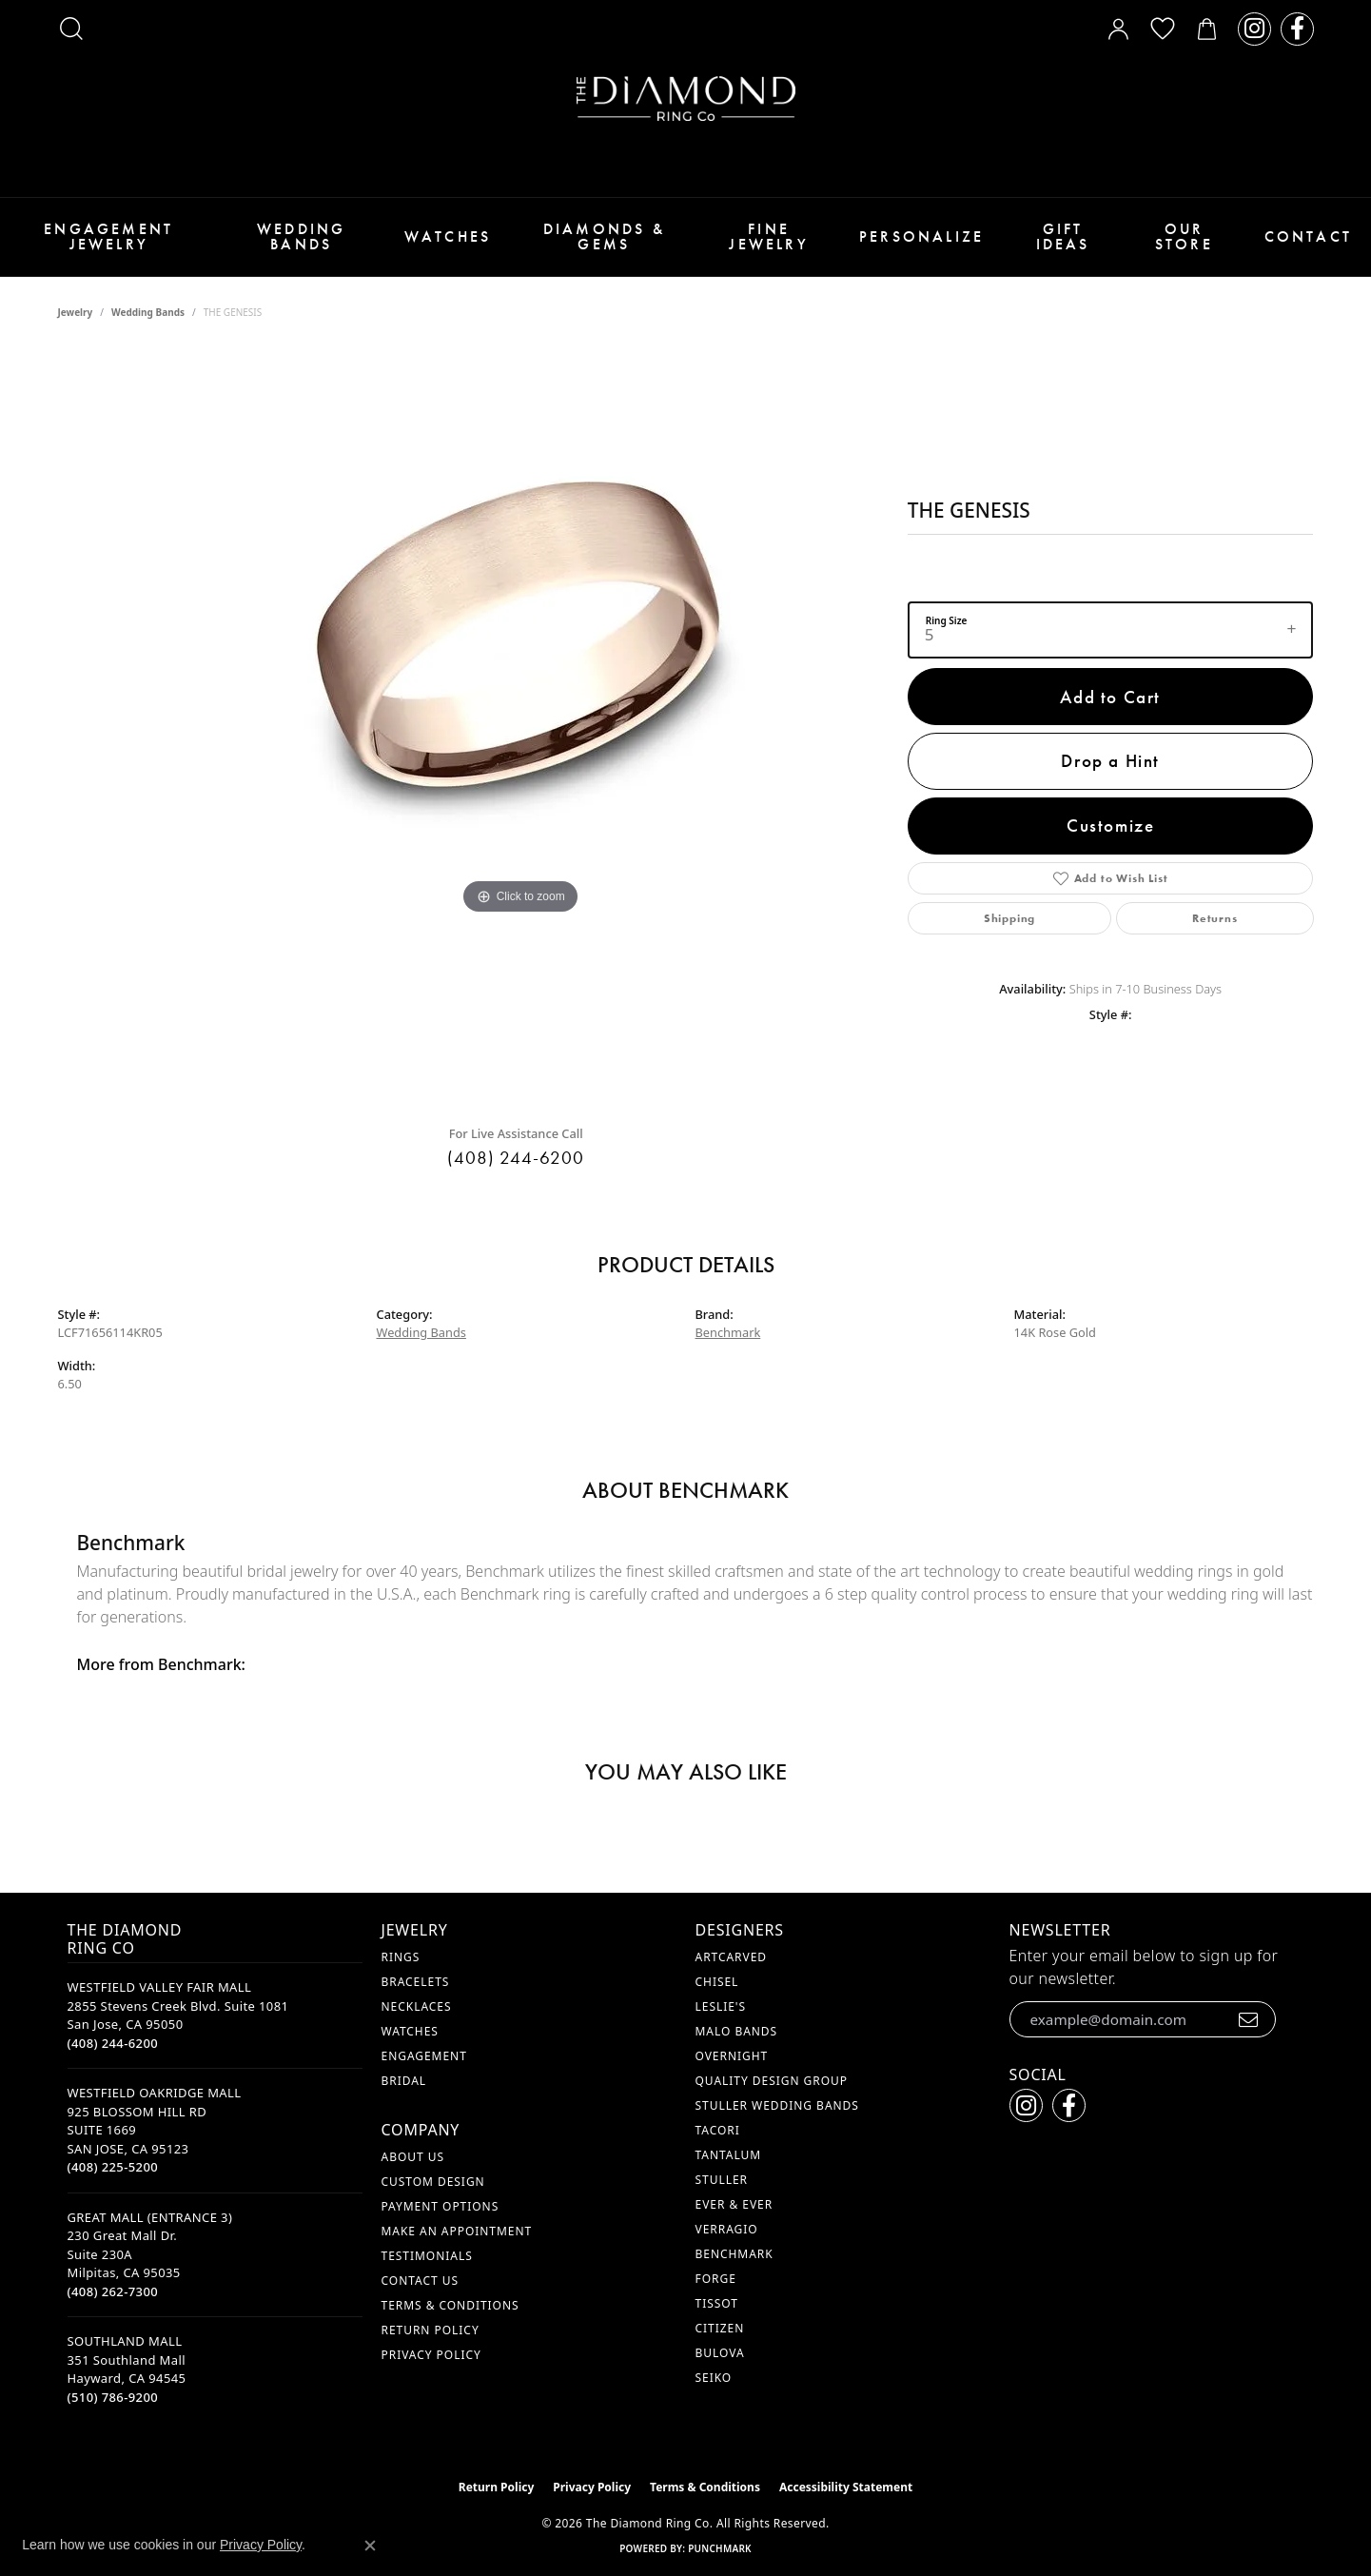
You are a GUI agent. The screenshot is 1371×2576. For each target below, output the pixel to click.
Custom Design (433, 2181)
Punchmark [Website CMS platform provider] (720, 2548)
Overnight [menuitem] (732, 2056)
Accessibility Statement (845, 2487)
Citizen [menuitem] (720, 2328)
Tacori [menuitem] (717, 2130)
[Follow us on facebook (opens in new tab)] (1297, 29)
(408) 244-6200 (515, 1158)
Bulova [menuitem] (720, 2353)
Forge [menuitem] (715, 2279)
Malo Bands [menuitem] (736, 2031)
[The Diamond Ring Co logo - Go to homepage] (686, 98)
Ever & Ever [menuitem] (734, 2204)
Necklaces (417, 2006)
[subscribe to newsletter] (1249, 2019)
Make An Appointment (457, 2231)
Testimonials (427, 2256)
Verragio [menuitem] (726, 2229)
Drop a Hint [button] (1110, 761)
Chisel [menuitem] (717, 1982)
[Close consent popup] (370, 2545)
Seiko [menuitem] (714, 2378)
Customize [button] (1110, 825)
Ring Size (947, 620)
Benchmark (728, 1332)
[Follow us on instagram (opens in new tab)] (1254, 29)
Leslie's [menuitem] (721, 2006)
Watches (447, 236)
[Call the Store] (113, 2043)
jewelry (75, 312)
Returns (1215, 918)
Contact (1308, 236)
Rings (401, 1957)
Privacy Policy (431, 2355)
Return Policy (431, 2330)
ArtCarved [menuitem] (731, 1957)
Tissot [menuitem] (716, 2303)
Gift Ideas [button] (1063, 236)
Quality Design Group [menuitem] (772, 2081)
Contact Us (420, 2280)
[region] (520, 729)
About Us (413, 2157)
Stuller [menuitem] (721, 2180)
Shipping (1009, 918)
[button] (71, 29)
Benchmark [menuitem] (734, 2254)
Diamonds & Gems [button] (604, 236)
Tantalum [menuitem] (728, 2155)
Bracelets (416, 1982)
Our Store (1184, 236)
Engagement (424, 2056)
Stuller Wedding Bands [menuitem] (777, 2105)
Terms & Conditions (450, 2305)
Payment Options (440, 2206)
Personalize (921, 236)
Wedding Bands (301, 236)
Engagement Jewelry (108, 236)
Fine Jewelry (768, 236)
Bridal (404, 2081)
